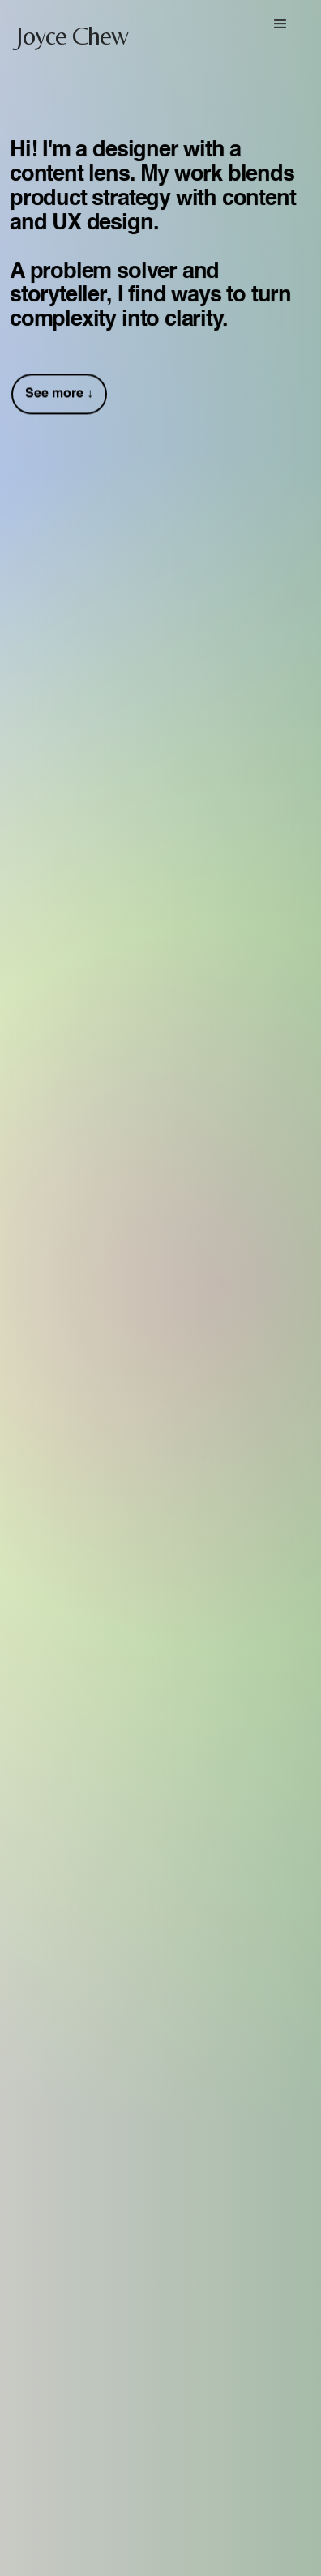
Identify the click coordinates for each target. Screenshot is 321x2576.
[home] (66, 29)
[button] (280, 24)
